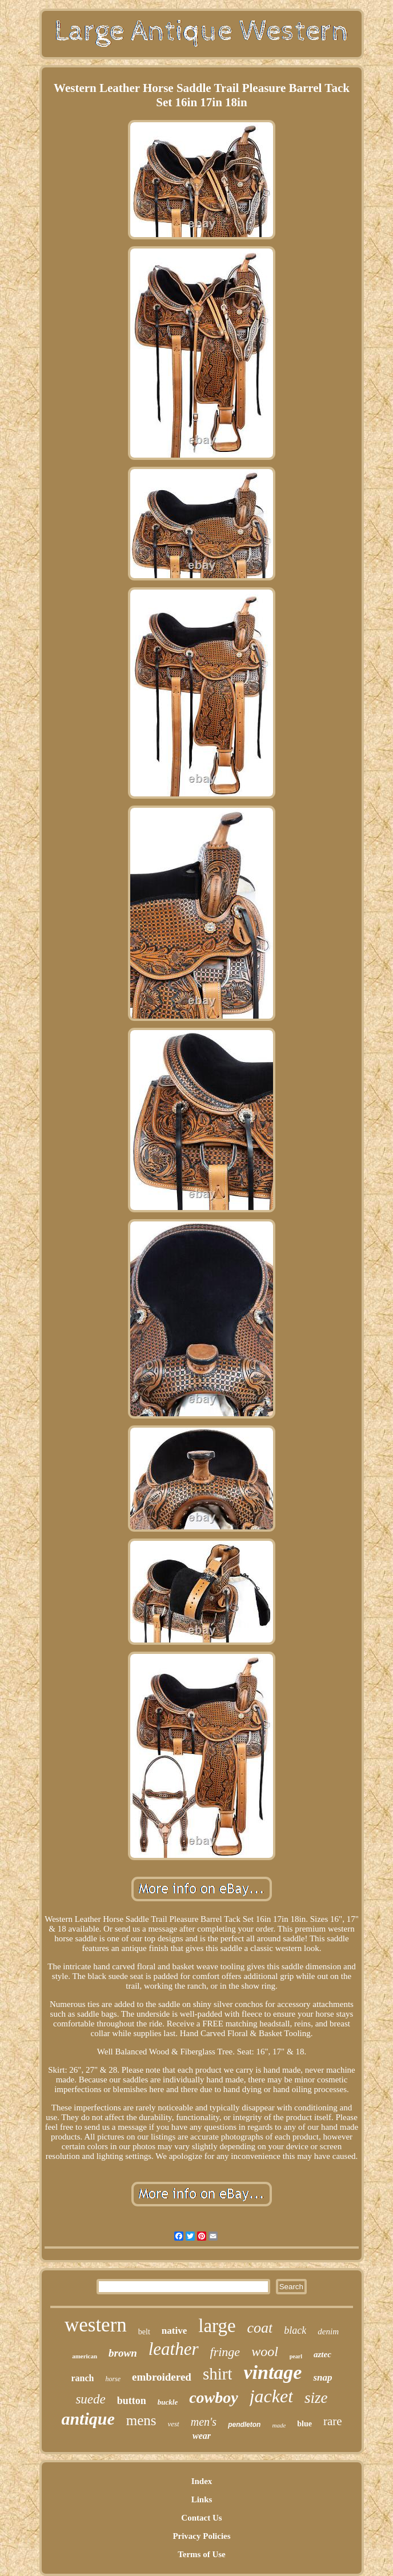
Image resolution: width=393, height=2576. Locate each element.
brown (123, 2353)
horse (113, 2379)
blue (304, 2423)
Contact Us (201, 2517)
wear (202, 2436)
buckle (168, 2402)
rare (332, 2421)
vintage (272, 2372)
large (216, 2325)
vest (173, 2423)
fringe (225, 2352)
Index (201, 2481)
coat (260, 2327)
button (131, 2400)
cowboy (213, 2397)
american (84, 2356)
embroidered (161, 2377)
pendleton (244, 2425)
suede (90, 2399)
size (316, 2397)
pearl (296, 2356)
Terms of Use (202, 2554)
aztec (322, 2354)
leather (174, 2349)
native (174, 2330)
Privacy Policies (201, 2536)
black (295, 2330)
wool (264, 2351)
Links (201, 2499)
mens (141, 2420)
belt (144, 2331)
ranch (82, 2378)
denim (328, 2331)
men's (203, 2421)
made (279, 2425)
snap (322, 2377)
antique (87, 2418)
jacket (271, 2396)
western (96, 2325)
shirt (217, 2374)
